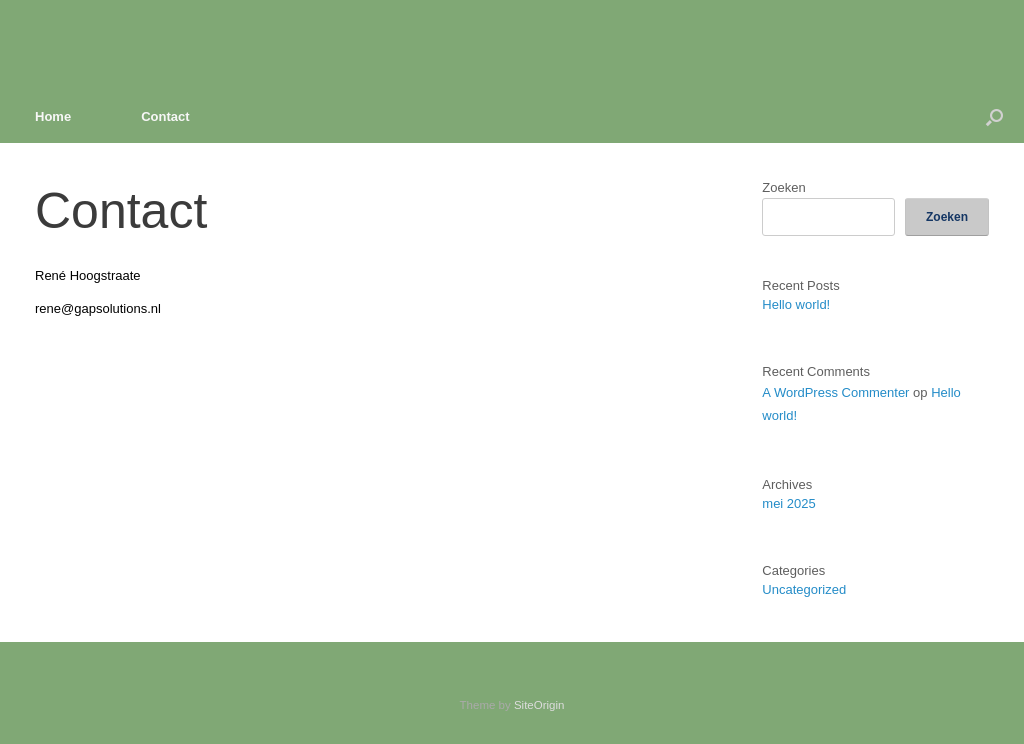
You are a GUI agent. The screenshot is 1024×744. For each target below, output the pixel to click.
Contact (165, 116)
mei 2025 (788, 503)
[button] (994, 116)
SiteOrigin (539, 705)
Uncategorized (804, 589)
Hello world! (796, 304)
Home (53, 116)
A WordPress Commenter (835, 392)
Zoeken (783, 187)
